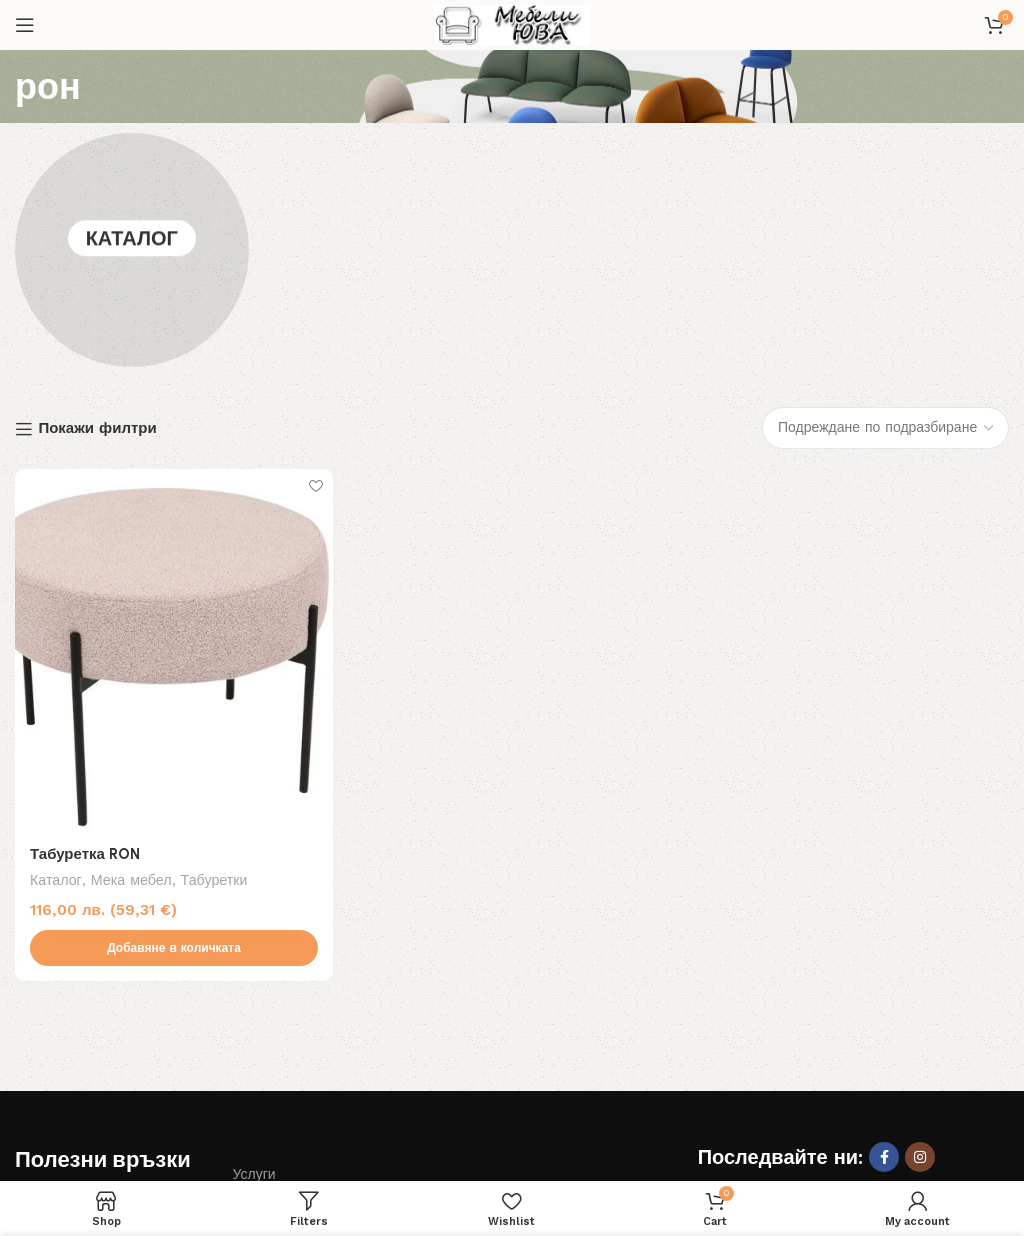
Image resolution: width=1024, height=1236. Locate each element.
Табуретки (214, 672)
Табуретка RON (85, 646)
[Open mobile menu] (25, 25)
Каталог (132, 146)
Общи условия (281, 1034)
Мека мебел (131, 672)
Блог (30, 1034)
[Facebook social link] (884, 949)
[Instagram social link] (920, 949)
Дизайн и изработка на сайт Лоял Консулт (579, 1149)
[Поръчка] (885, 219)
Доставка (45, 1069)
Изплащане (270, 1000)
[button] (174, 740)
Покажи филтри (97, 221)
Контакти (262, 1069)
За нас (37, 1000)
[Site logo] (512, 24)
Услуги (254, 966)
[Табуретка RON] (174, 441)
